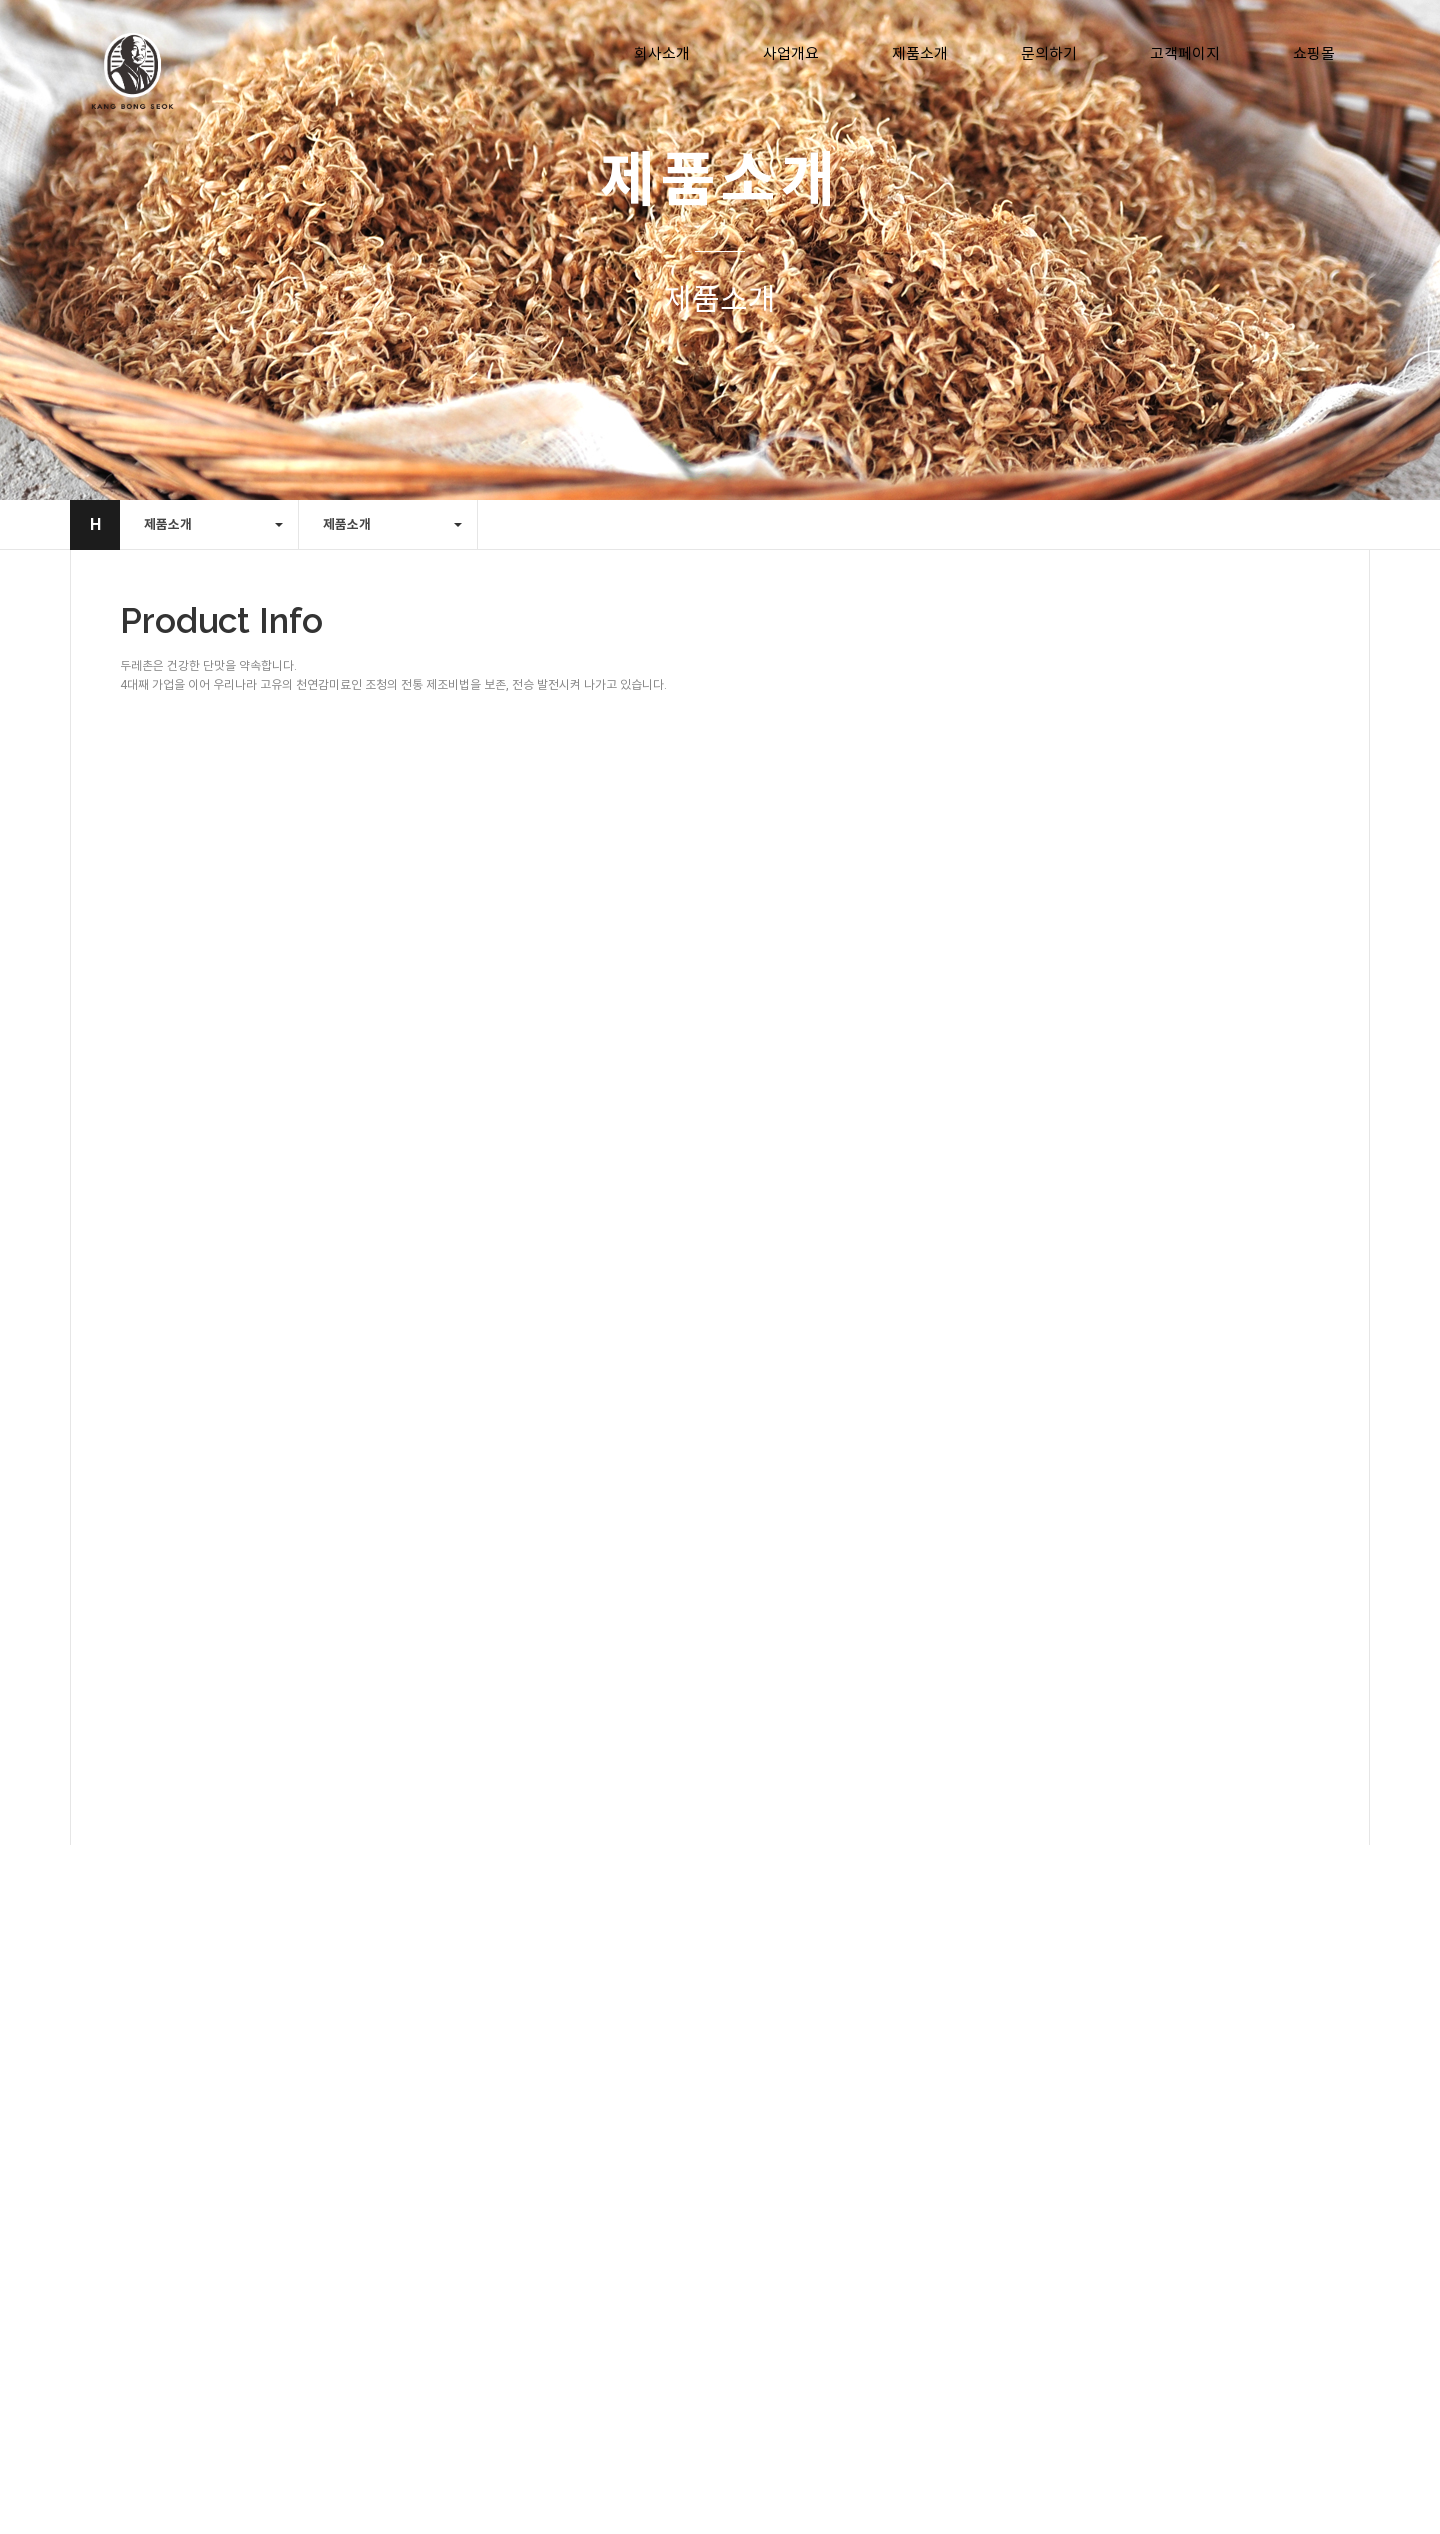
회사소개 (662, 54)
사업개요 (791, 54)
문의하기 (1049, 54)
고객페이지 (1185, 54)
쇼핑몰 (1314, 54)
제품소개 (920, 54)
